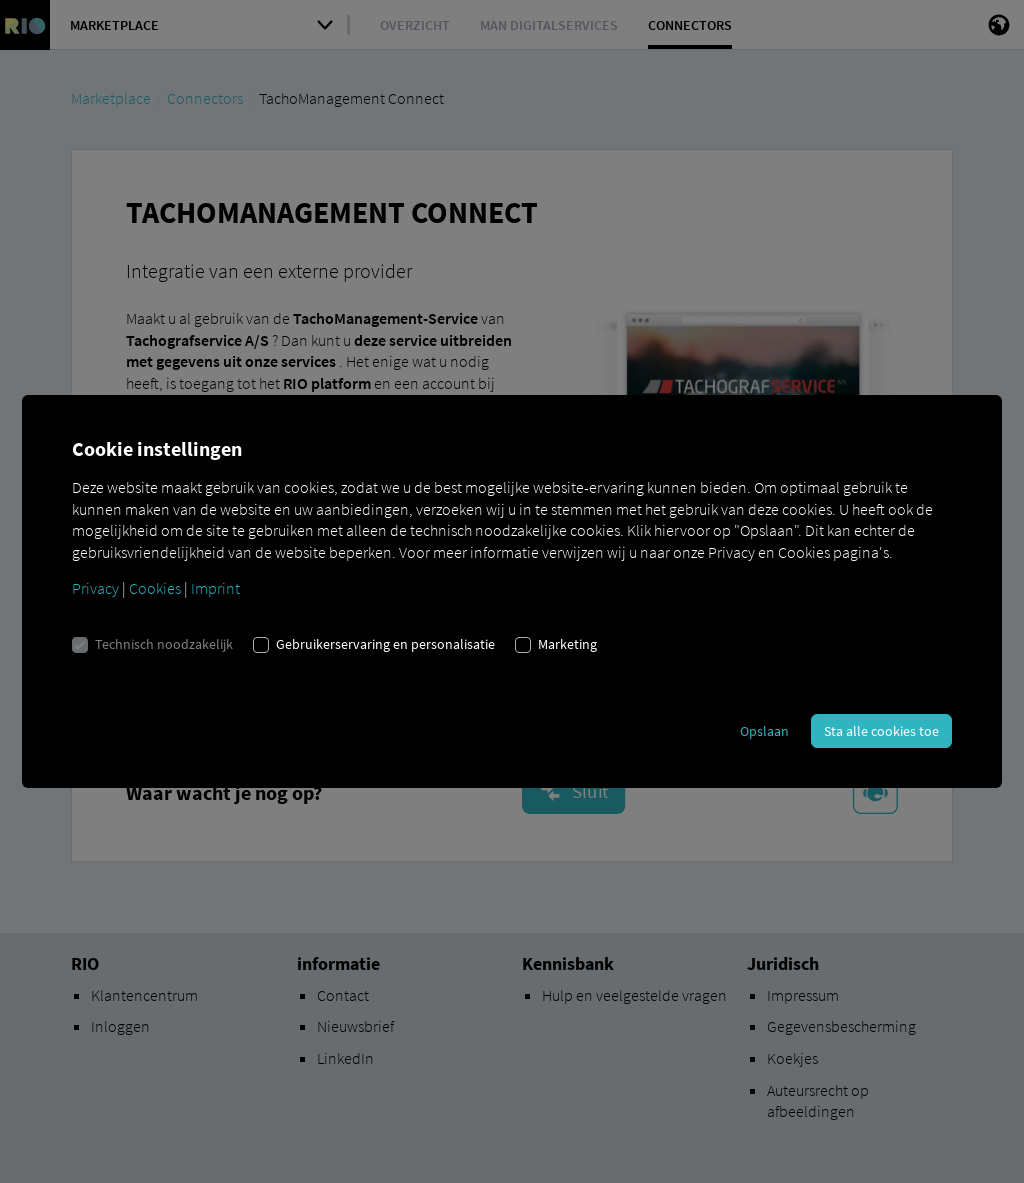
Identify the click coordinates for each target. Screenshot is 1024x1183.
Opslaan (764, 731)
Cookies (155, 588)
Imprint (215, 588)
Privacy (95, 588)
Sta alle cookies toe (881, 731)
